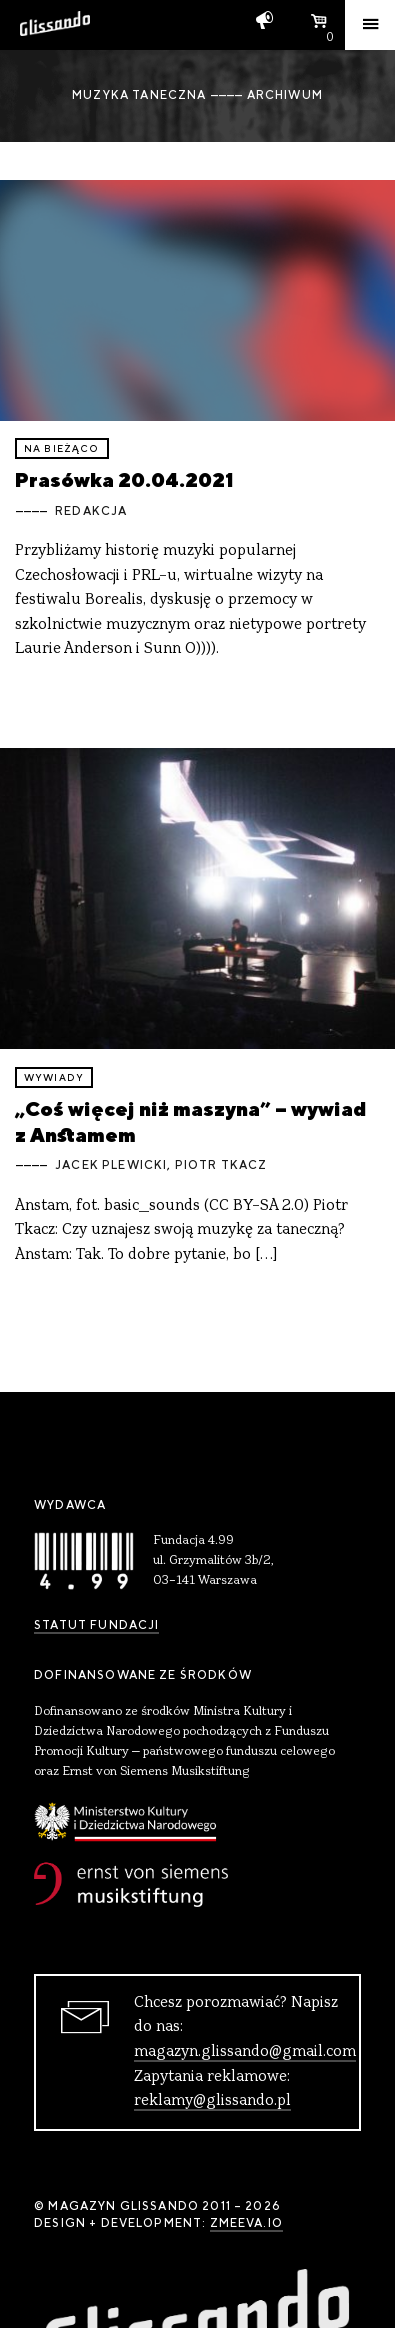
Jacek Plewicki (111, 1165)
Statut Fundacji (96, 1625)
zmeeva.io (246, 2223)
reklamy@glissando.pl (212, 2101)
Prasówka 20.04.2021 (124, 479)
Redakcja (91, 511)
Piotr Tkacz (221, 1165)
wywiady (54, 1077)
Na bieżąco (62, 448)
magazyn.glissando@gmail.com (245, 2052)
